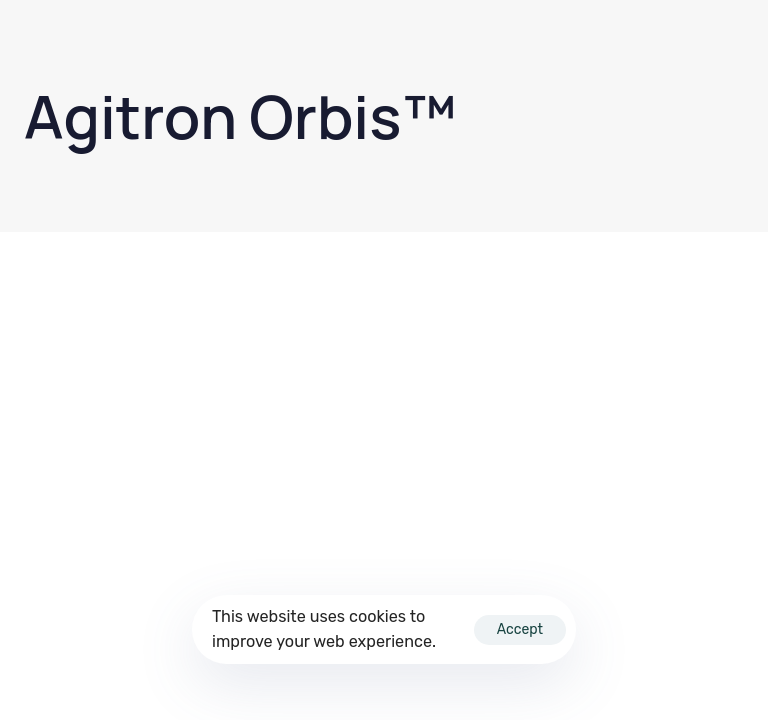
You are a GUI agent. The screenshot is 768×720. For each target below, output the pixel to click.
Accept (520, 629)
